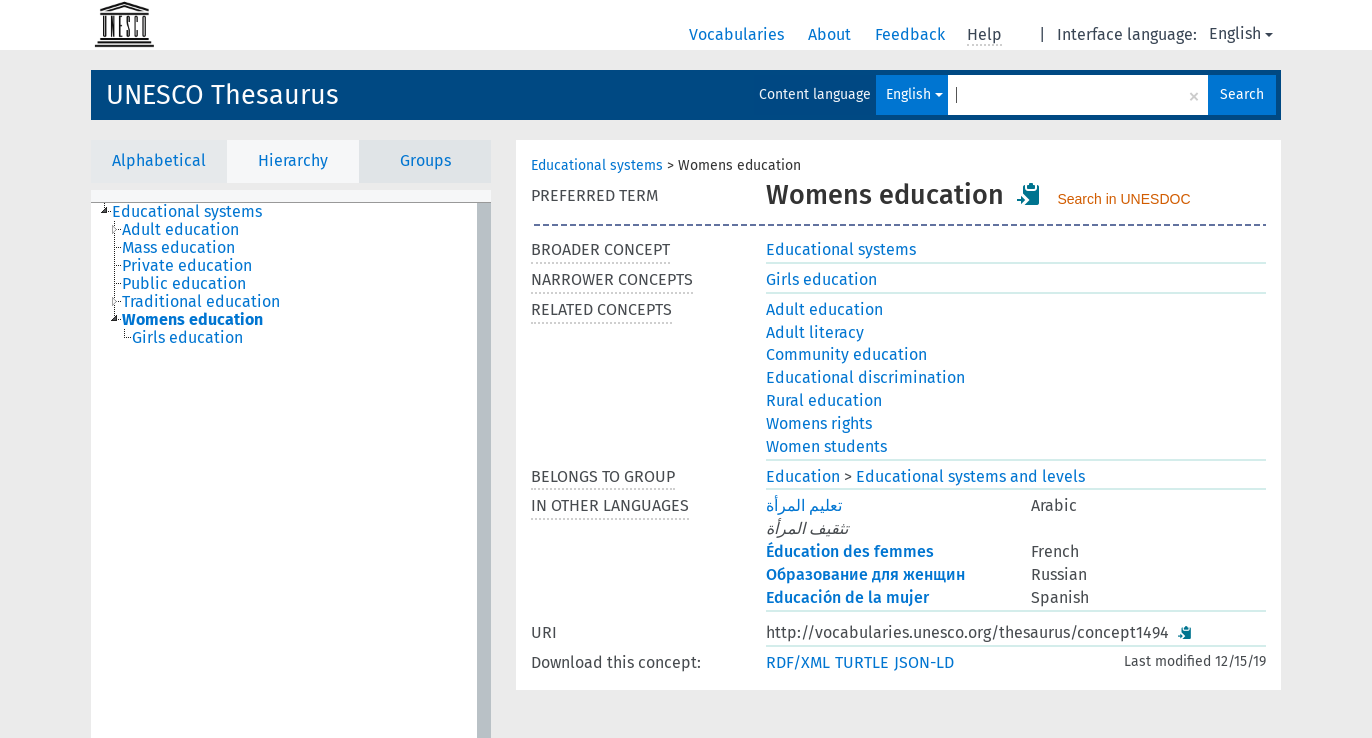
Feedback (912, 34)
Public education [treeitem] (184, 284)
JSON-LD (924, 662)
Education (803, 476)
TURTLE (862, 662)
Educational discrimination (865, 377)
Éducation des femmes (850, 551)
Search (1242, 94)
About (831, 34)
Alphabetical (159, 160)
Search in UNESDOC (1123, 199)
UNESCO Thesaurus (222, 95)
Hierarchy (293, 160)
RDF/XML (798, 662)
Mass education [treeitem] (178, 248)
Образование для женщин (865, 574)
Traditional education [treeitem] (201, 302)
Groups (425, 160)
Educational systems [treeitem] (187, 212)
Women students (826, 446)
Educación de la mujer (847, 597)
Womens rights (819, 423)
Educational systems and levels (970, 476)
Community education (846, 354)
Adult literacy (815, 332)
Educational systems (597, 165)
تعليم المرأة (804, 505)
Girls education (821, 279)
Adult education (824, 309)
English (1241, 33)
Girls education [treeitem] (187, 338)
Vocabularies (738, 34)
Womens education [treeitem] (192, 320)
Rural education (824, 400)
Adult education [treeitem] (180, 230)
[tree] (291, 470)
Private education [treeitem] (187, 266)
